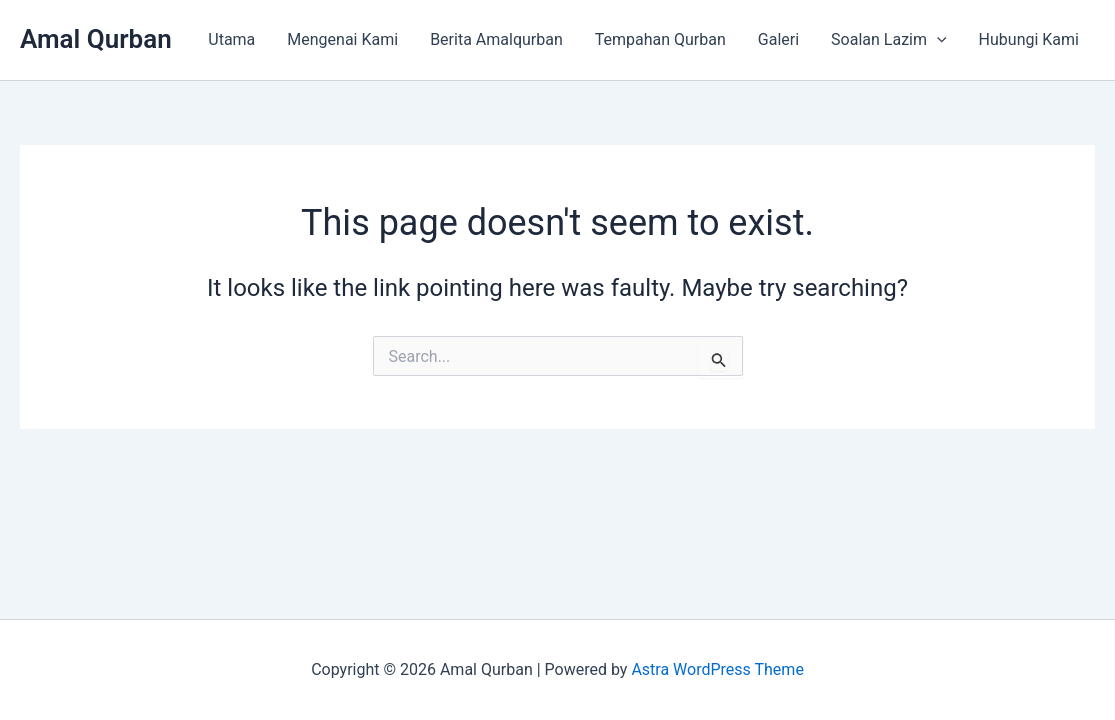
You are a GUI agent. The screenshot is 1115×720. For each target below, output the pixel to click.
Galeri (778, 39)
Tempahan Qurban (660, 39)
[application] (937, 40)
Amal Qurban (96, 39)
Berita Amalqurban (496, 39)
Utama (231, 39)
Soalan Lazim (889, 40)
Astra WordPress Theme (717, 669)
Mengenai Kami (342, 39)
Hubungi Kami (1029, 39)
